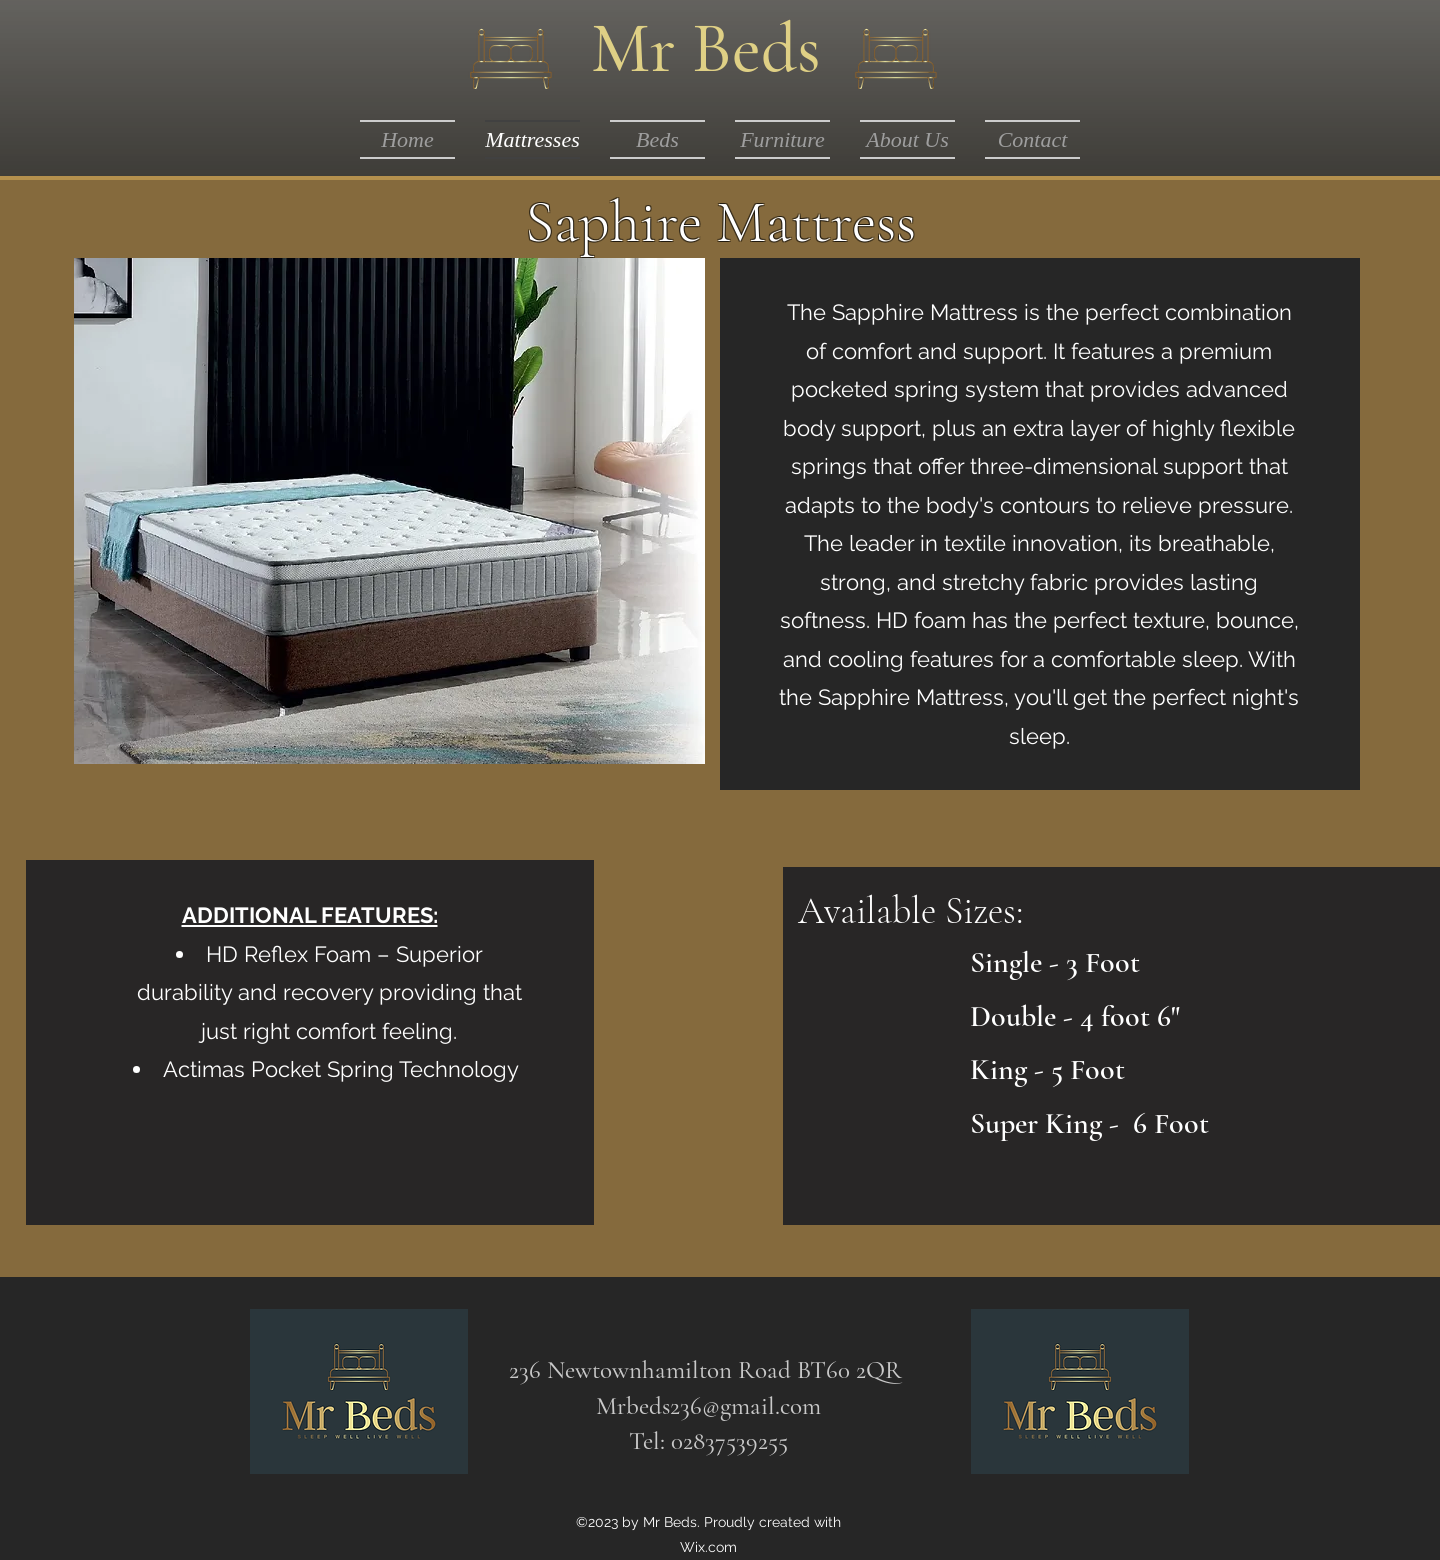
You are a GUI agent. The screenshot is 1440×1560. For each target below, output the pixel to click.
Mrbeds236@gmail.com (708, 1406)
